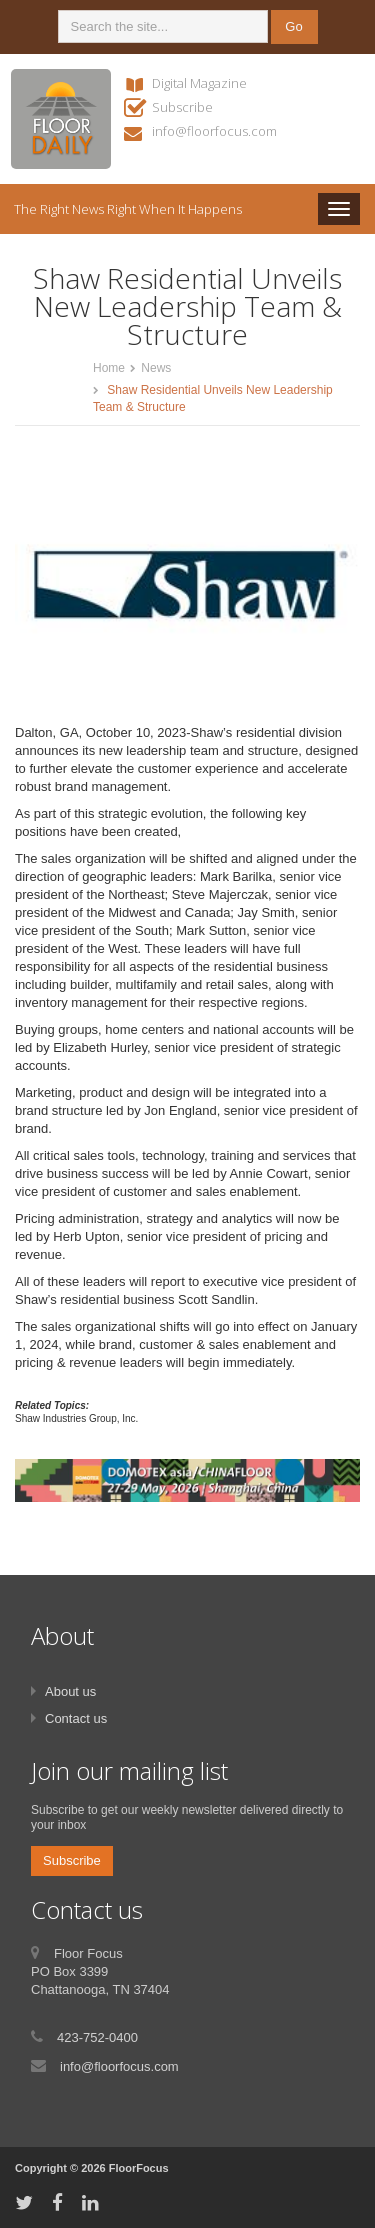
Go (293, 26)
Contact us (76, 1718)
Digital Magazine (199, 83)
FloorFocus (139, 2168)
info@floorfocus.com (214, 131)
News (156, 368)
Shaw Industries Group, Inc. (76, 1418)
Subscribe (182, 107)
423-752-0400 (97, 2037)
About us (70, 1691)
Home (109, 368)
